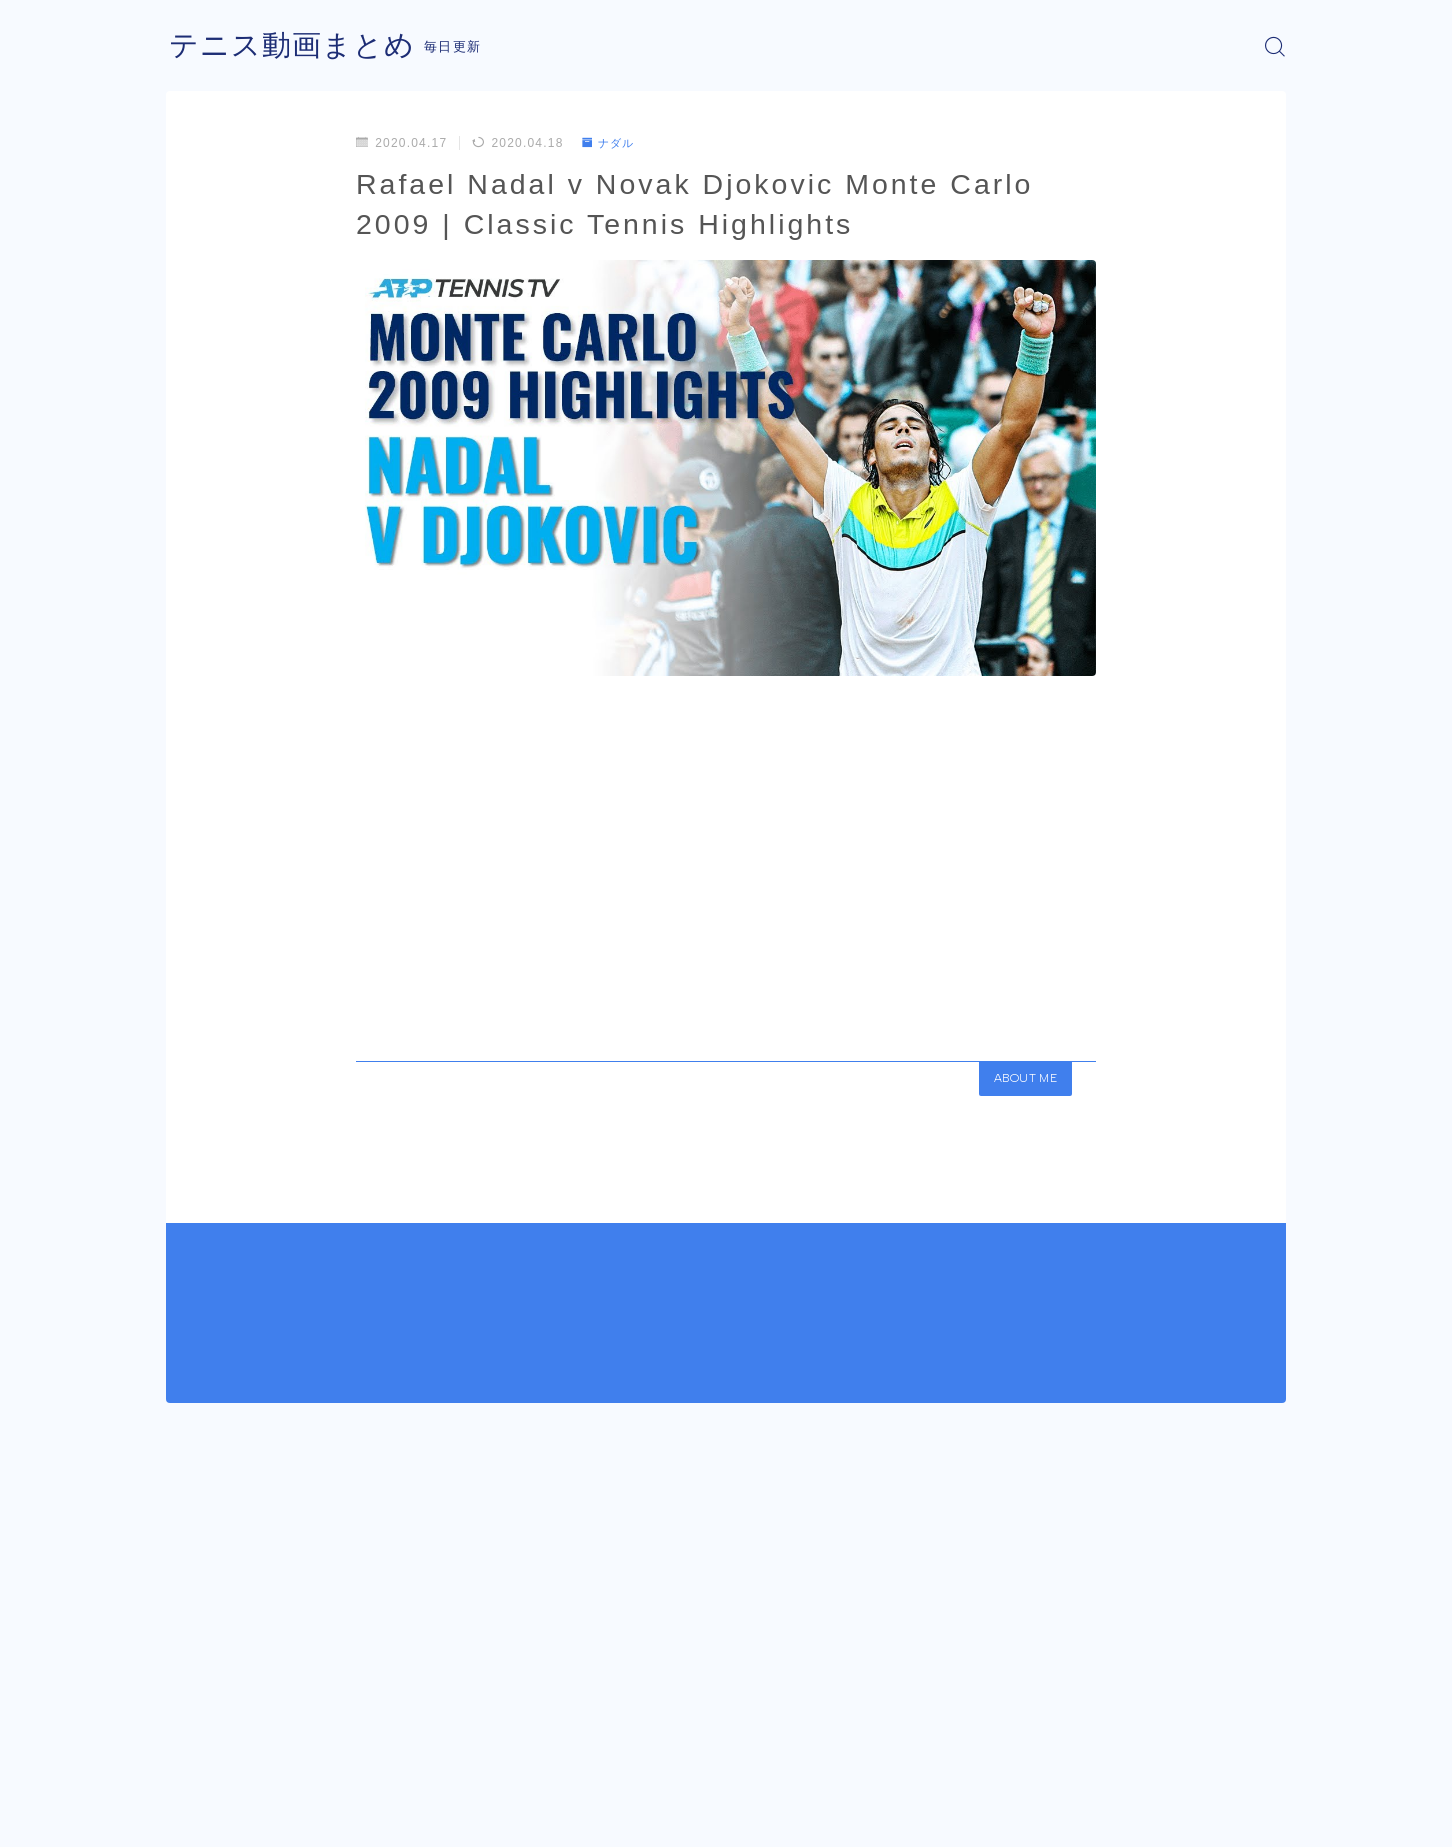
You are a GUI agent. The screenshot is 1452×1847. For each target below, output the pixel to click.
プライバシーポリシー (335, 1817)
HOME (188, 1757)
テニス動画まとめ (296, 46)
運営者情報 (199, 1817)
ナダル (611, 143)
